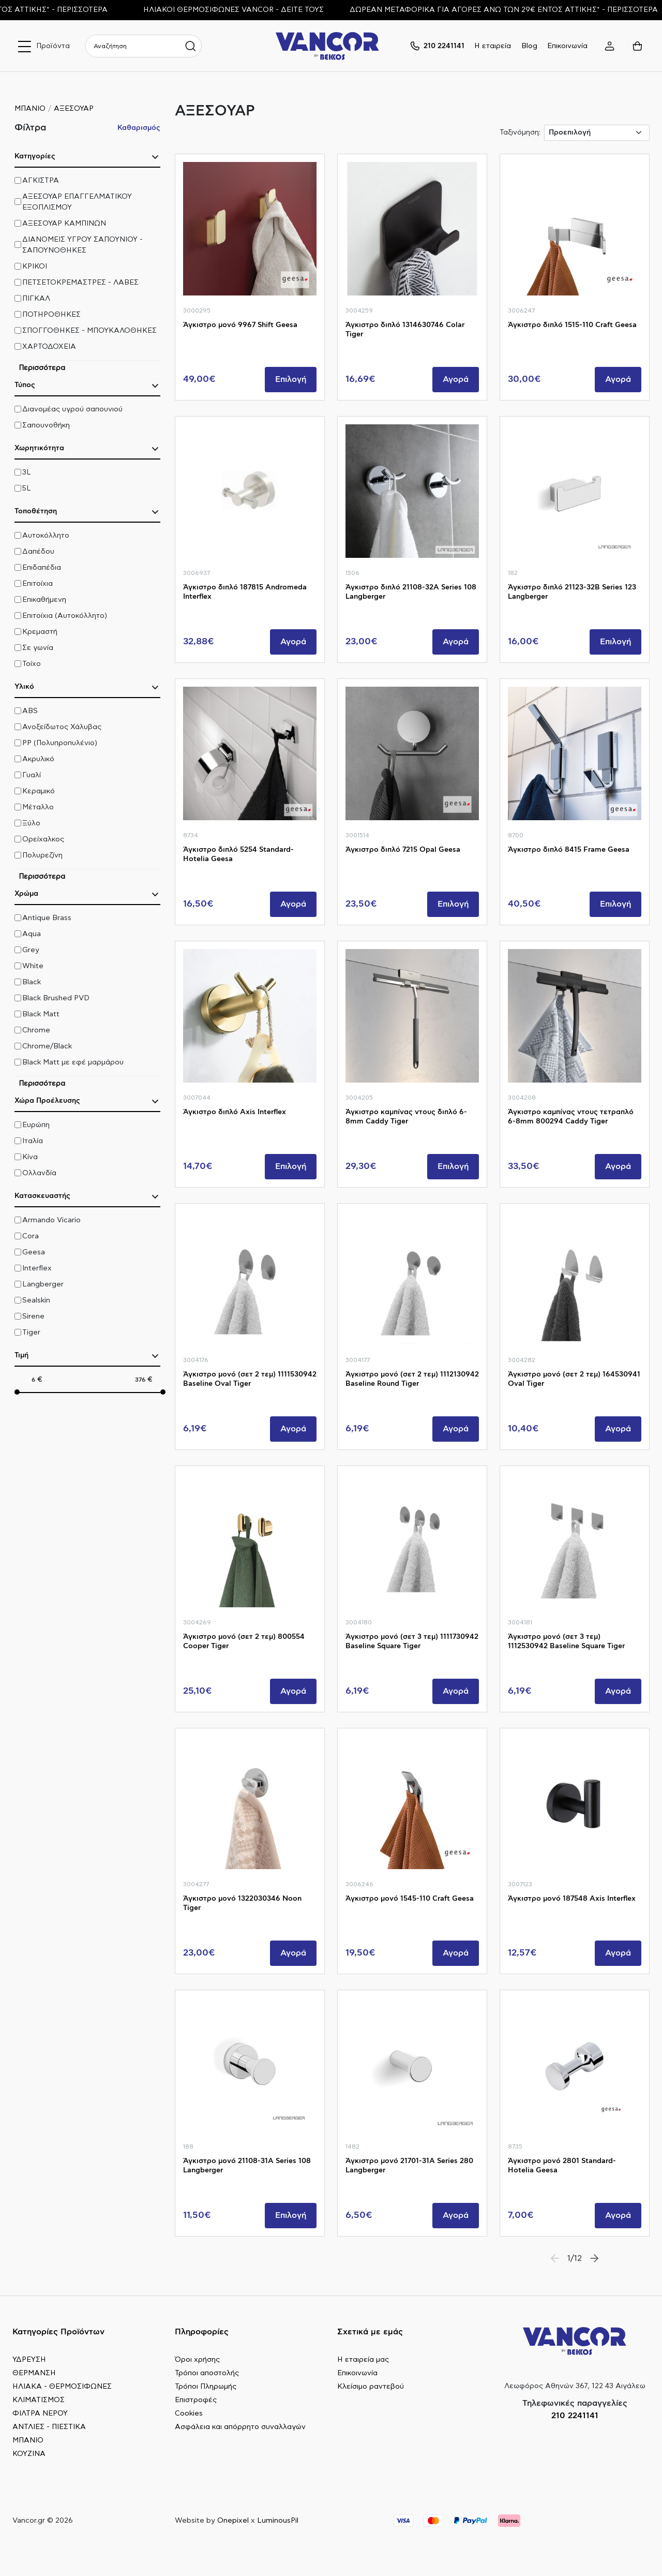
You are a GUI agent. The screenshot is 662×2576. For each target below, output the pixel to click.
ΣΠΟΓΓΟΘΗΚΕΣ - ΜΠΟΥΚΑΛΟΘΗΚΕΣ (89, 330)
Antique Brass (46, 918)
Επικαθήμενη (44, 599)
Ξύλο (31, 823)
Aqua (31, 934)
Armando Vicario (51, 1220)
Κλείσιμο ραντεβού (370, 2386)
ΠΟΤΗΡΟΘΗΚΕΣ (51, 314)
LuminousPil (277, 2520)
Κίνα (30, 1157)
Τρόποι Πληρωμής (205, 2386)
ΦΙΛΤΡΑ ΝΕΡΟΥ (40, 2413)
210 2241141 (574, 2415)
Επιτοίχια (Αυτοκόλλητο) (64, 615)
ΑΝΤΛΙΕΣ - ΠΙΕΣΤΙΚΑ (49, 2427)
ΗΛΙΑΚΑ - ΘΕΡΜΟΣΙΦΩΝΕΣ (62, 2386)
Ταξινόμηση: (520, 132)
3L (26, 472)
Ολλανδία (39, 1173)
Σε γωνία (37, 648)
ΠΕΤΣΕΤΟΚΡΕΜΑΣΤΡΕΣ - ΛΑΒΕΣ (80, 282)
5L (26, 488)
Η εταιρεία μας (363, 2359)
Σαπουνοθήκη (46, 425)
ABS (30, 711)
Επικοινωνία (567, 46)
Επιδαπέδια (41, 567)
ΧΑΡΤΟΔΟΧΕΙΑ (49, 346)
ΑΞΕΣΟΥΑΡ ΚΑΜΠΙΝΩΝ (64, 223)
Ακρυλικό (38, 759)
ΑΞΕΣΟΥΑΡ (74, 108)
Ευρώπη (36, 1125)
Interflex (37, 1268)
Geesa (33, 1252)
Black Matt (40, 1014)
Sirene (33, 1316)
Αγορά (456, 379)
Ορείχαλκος (43, 839)
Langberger (43, 1284)
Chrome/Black (47, 1046)
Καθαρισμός (138, 127)
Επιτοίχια (37, 583)
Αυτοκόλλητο (45, 535)
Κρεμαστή (39, 631)
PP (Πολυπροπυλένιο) (59, 743)
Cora (30, 1236)
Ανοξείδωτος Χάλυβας (61, 727)
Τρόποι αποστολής (207, 2373)
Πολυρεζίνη (42, 855)
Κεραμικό (38, 791)
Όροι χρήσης (197, 2359)
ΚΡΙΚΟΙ (34, 266)
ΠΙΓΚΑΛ (36, 298)
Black (31, 982)
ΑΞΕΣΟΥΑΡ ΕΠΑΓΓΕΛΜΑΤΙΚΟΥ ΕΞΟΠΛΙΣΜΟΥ (77, 202)
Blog (529, 46)
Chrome (36, 1030)
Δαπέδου (38, 551)
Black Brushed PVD (55, 998)
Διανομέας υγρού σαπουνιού (72, 409)
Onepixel (233, 2520)
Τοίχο (31, 664)
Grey (30, 950)
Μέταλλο (38, 807)
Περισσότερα (42, 368)
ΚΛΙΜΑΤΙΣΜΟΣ (38, 2400)
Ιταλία (32, 1141)
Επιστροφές (196, 2400)
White (32, 966)
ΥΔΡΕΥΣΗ (29, 2359)
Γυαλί (31, 775)
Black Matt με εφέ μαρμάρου (73, 1062)
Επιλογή (290, 379)
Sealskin (36, 1300)
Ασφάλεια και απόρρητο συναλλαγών (240, 2427)
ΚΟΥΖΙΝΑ (29, 2453)
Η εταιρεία (492, 46)
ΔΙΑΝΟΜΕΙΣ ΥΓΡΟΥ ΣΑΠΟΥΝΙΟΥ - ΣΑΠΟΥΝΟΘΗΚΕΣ (82, 245)
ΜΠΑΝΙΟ (30, 108)
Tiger (31, 1332)
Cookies (189, 2413)
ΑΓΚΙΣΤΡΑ (40, 180)
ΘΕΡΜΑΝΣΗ (34, 2373)
